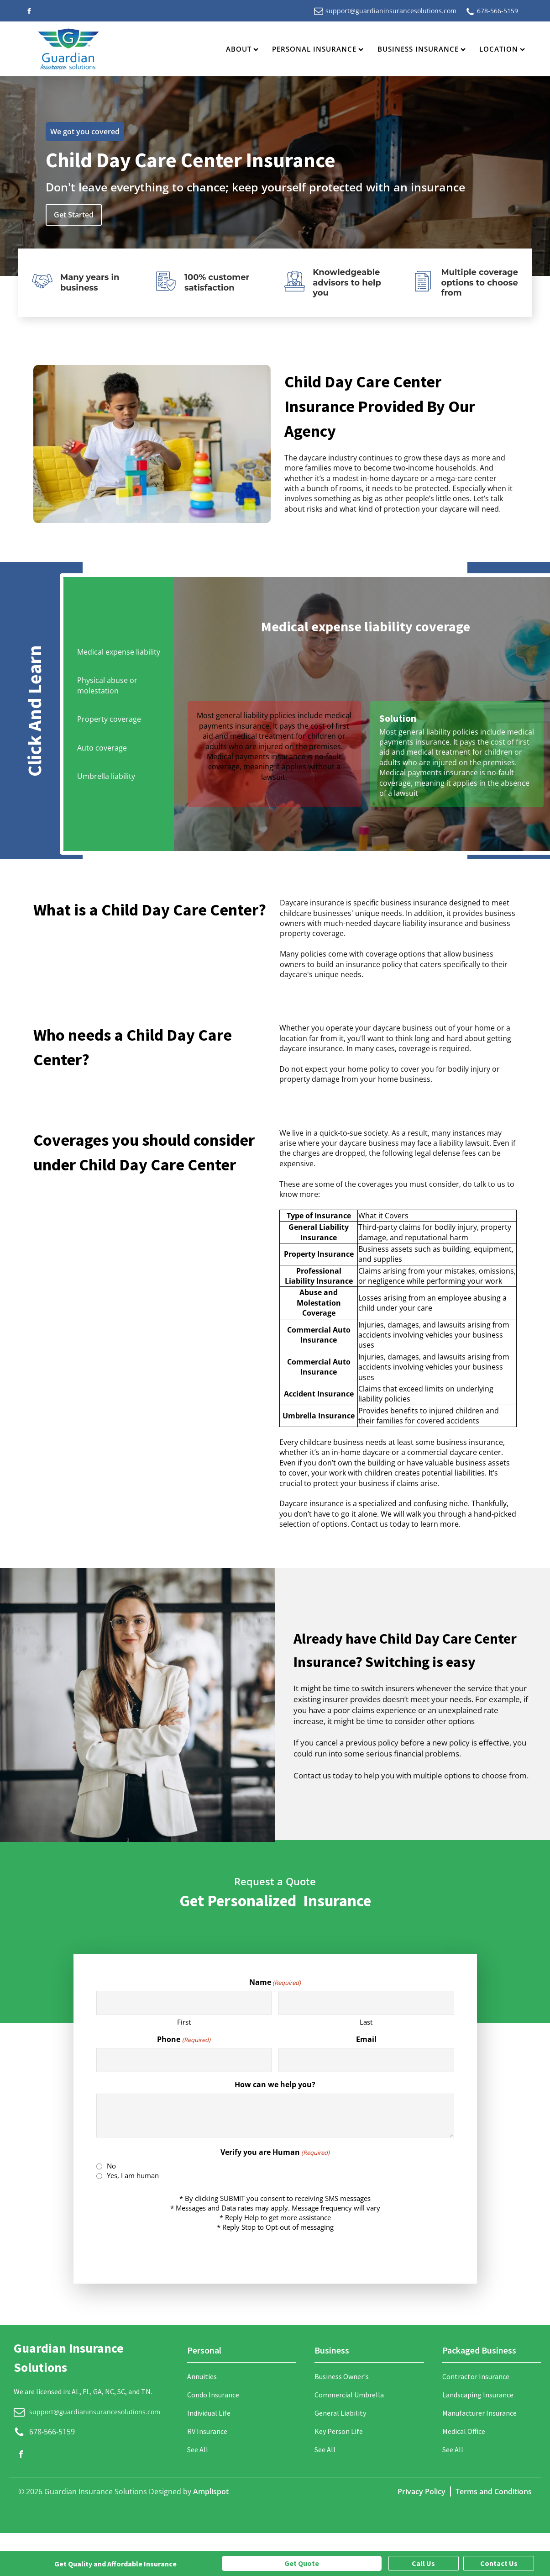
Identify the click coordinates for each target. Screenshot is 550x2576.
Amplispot (211, 2491)
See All (197, 2449)
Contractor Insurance (475, 2376)
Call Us (423, 2563)
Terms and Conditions (494, 2491)
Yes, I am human (133, 2175)
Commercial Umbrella (349, 2394)
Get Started (74, 215)
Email (366, 2039)
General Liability (340, 2412)
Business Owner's (341, 2376)
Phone (183, 2039)
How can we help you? (275, 2084)
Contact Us (499, 2563)
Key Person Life (338, 2431)
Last (366, 2021)
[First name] (184, 2003)
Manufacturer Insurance (479, 2412)
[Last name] (366, 2003)
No (111, 2165)
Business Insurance (421, 48)
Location (502, 48)
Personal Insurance (317, 48)
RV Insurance (207, 2431)
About (242, 48)
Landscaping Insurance (477, 2394)
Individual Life (208, 2412)
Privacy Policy (421, 2491)
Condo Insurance (213, 2394)
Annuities (202, 2376)
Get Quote (301, 2563)
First (184, 2021)
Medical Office (463, 2431)
